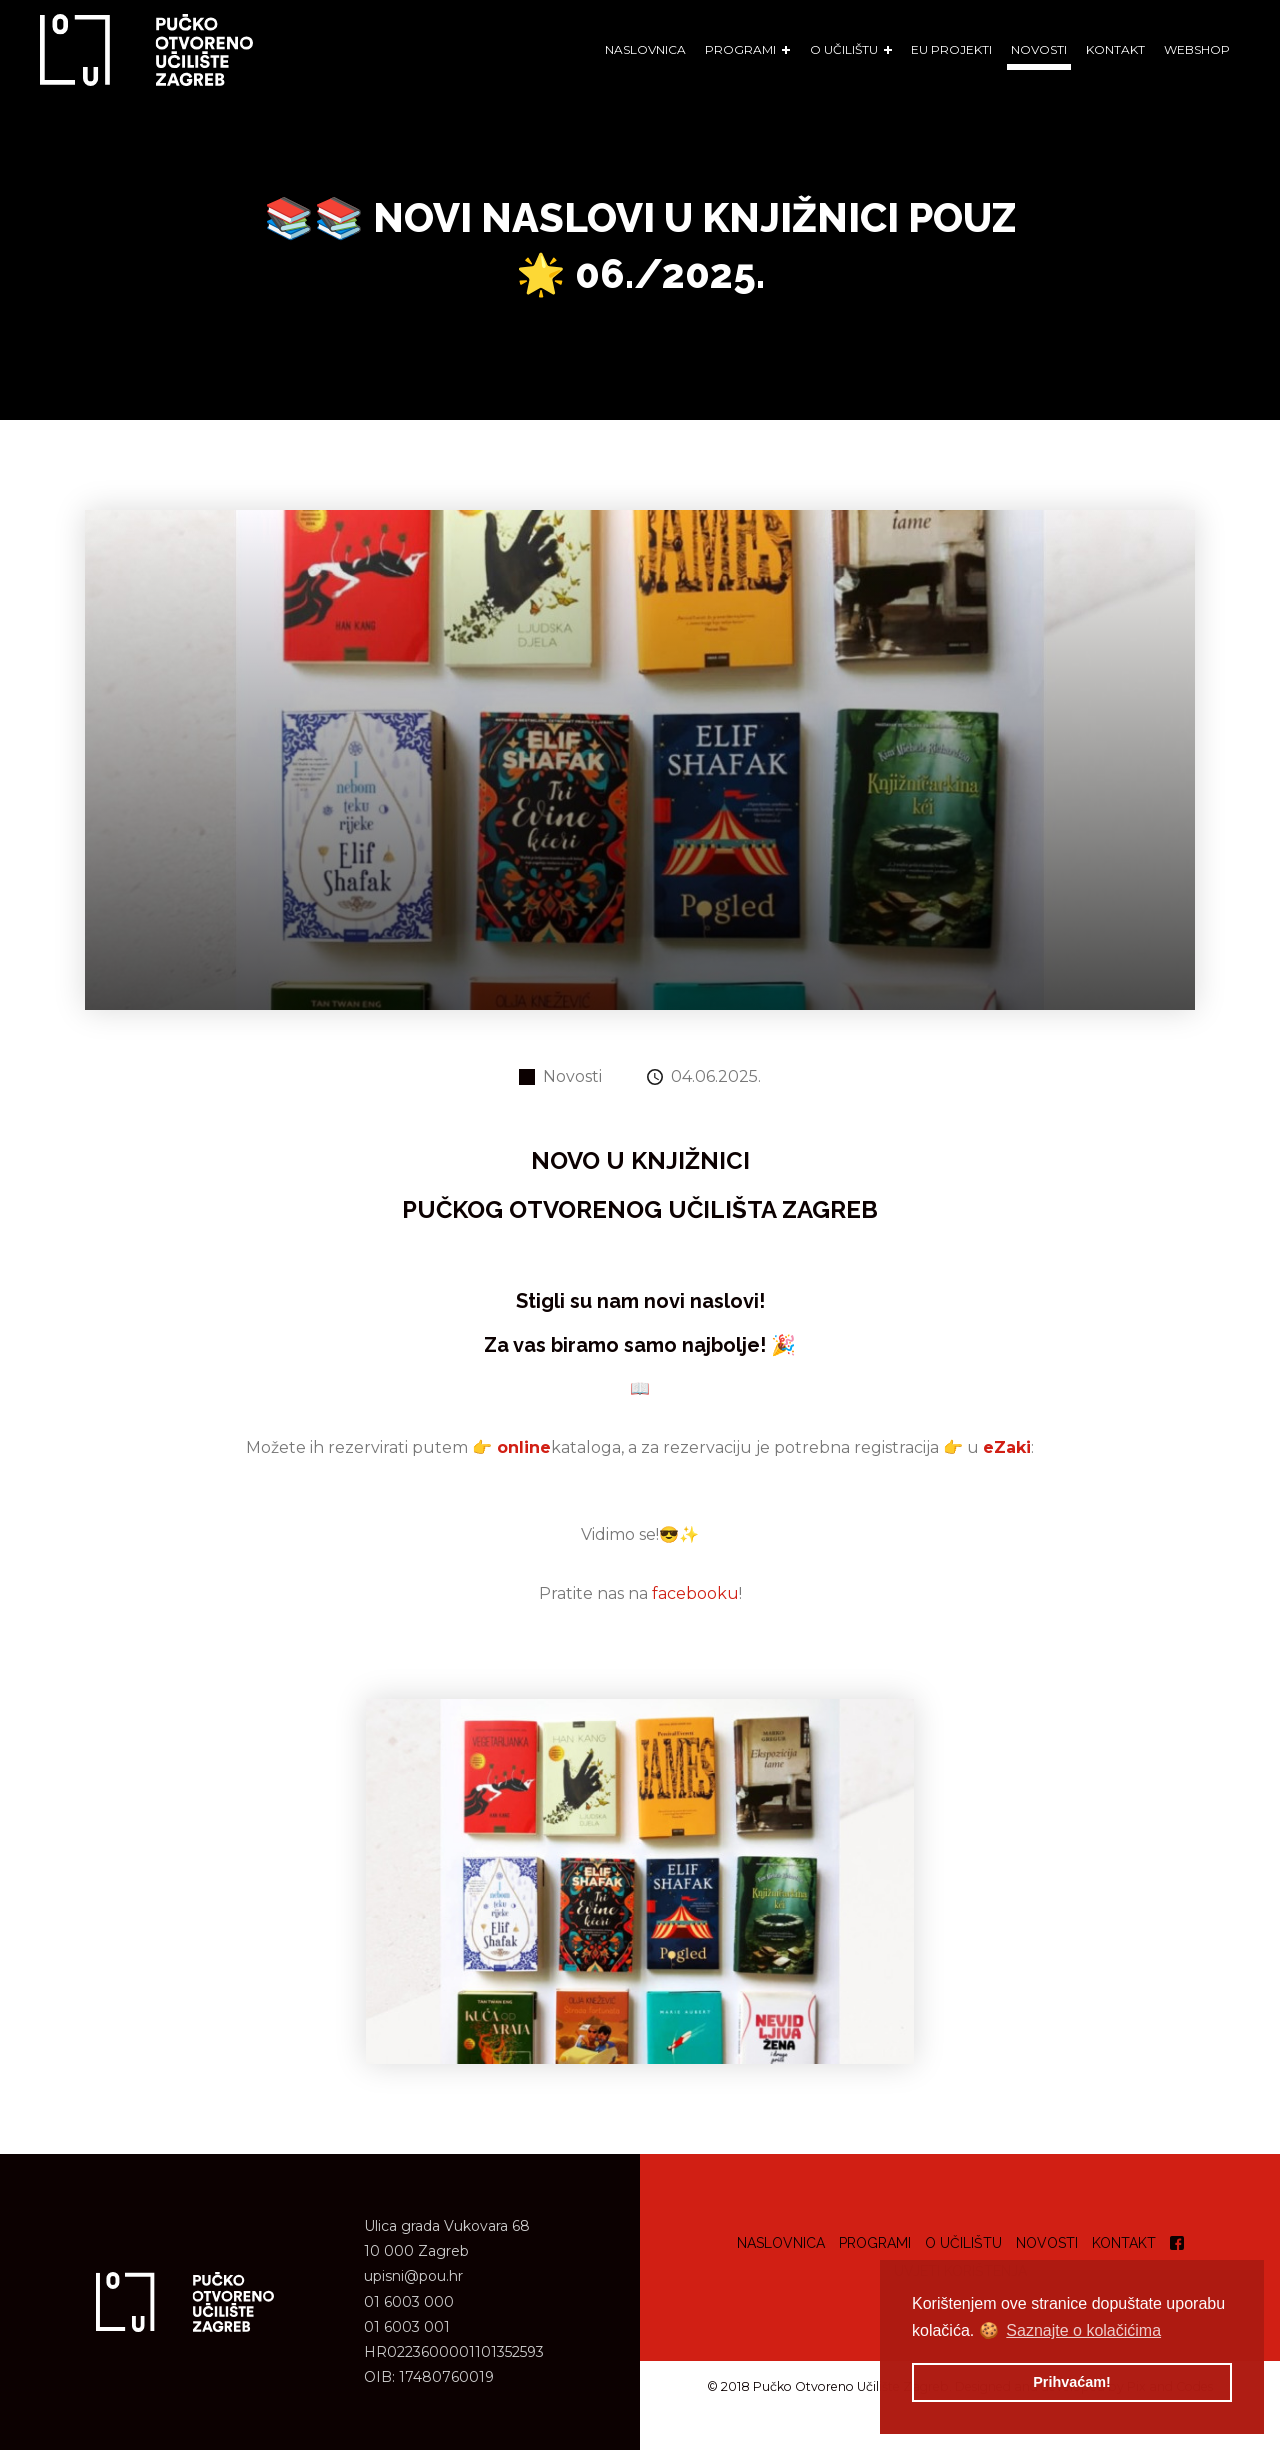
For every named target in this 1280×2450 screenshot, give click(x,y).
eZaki (1007, 1447)
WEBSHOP (1197, 49)
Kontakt (1115, 49)
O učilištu (963, 2243)
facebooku (695, 1593)
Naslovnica (645, 49)
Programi (875, 2243)
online (524, 1447)
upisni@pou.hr (413, 2276)
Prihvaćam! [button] (1072, 2382)
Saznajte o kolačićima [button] (1083, 2330)
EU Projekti (951, 49)
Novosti (1039, 49)
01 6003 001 (407, 2327)
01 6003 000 (409, 2302)
